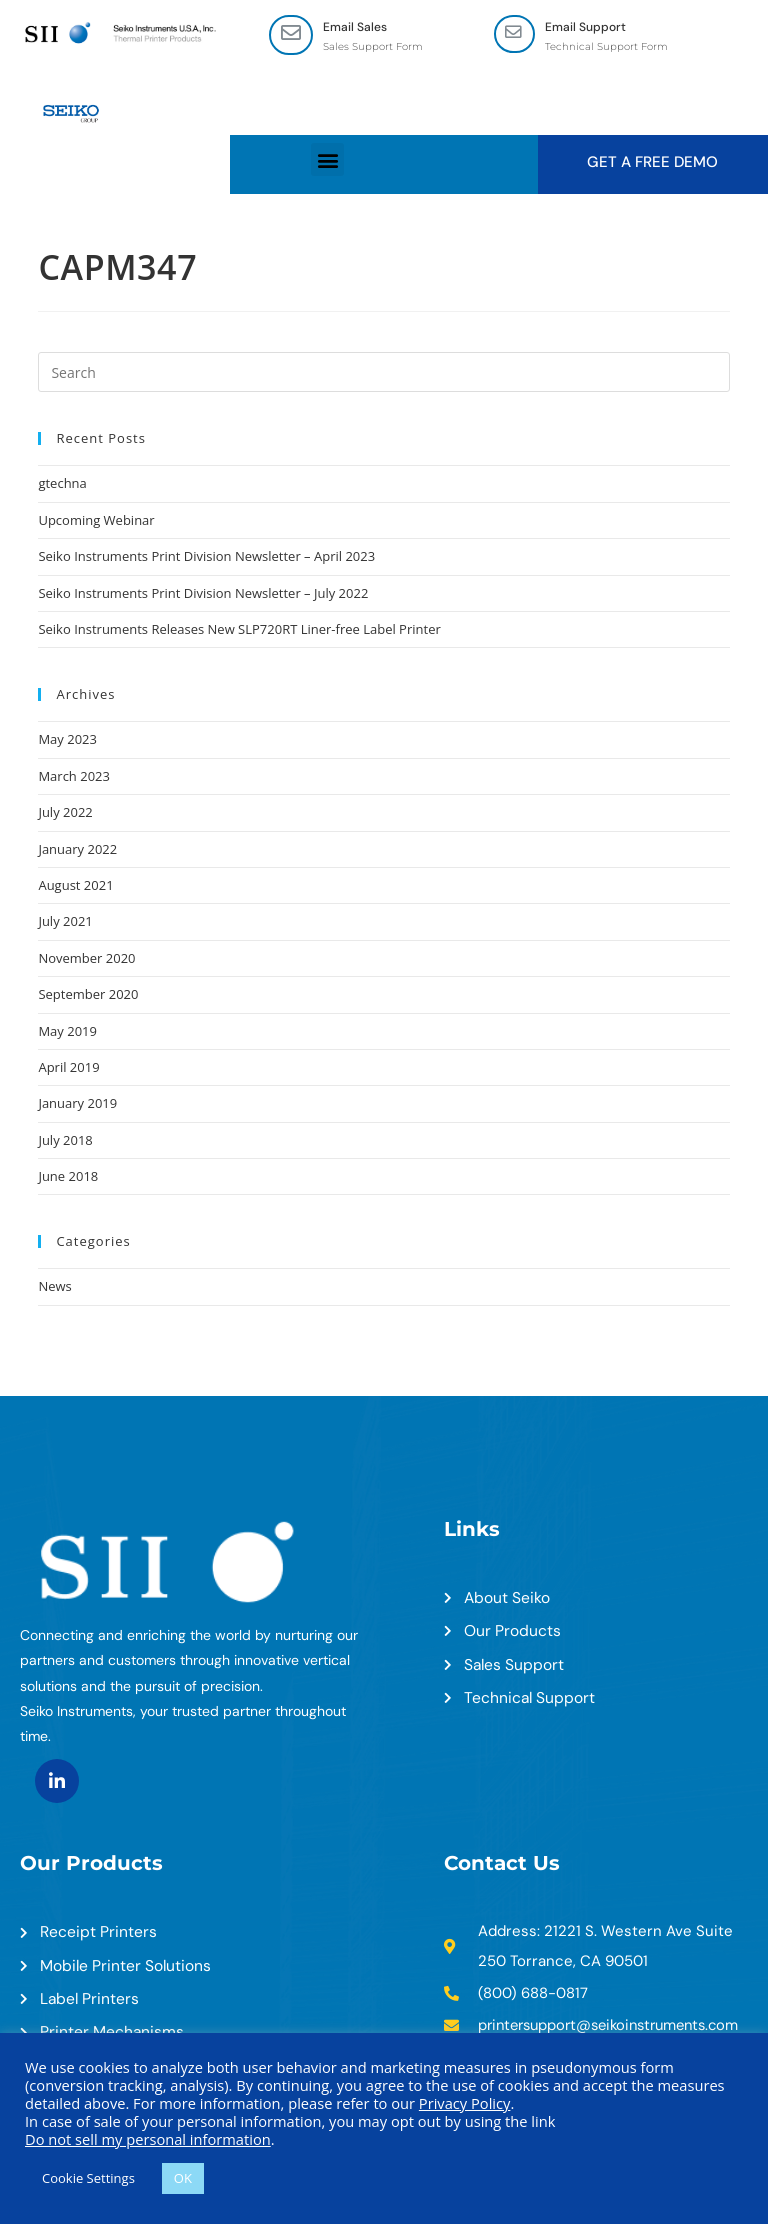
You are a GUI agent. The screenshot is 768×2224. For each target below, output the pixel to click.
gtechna (62, 484)
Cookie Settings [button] (88, 2178)
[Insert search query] (383, 373)
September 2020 (88, 995)
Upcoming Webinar (96, 521)
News (54, 1287)
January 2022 (77, 849)
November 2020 (86, 959)
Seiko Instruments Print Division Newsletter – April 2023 (206, 557)
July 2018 (65, 1141)
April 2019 (68, 1068)
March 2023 (74, 777)
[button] (327, 160)
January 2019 (77, 1104)
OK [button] (183, 2178)
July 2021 (65, 922)
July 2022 (65, 813)
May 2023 (67, 740)
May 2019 (67, 1031)
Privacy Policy (465, 2103)
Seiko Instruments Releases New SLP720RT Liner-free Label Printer (239, 630)
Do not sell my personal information (148, 2139)
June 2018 (68, 1177)
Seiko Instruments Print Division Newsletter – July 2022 (203, 594)
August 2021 (75, 886)
